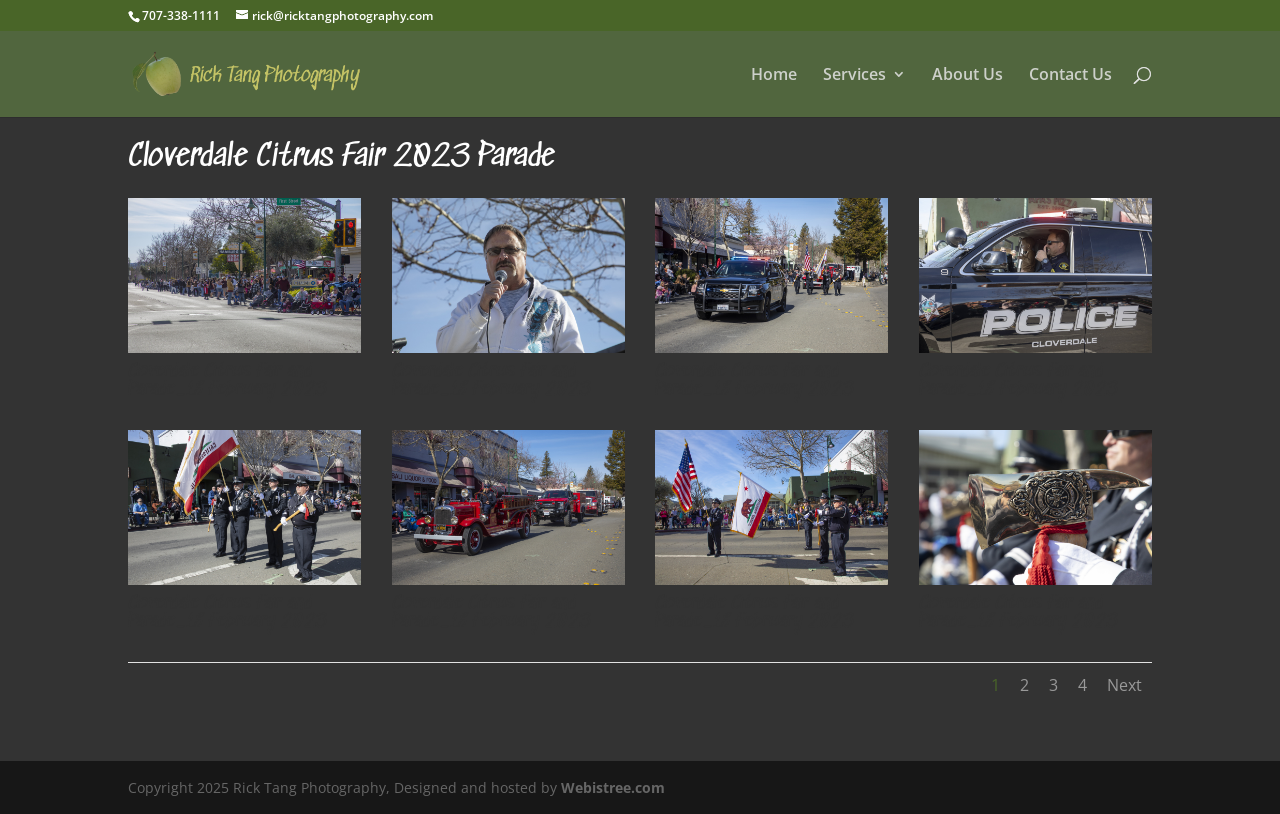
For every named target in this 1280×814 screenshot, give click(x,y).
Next (1124, 685)
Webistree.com (613, 787)
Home (774, 76)
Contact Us (1070, 76)
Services (854, 76)
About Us (967, 76)
